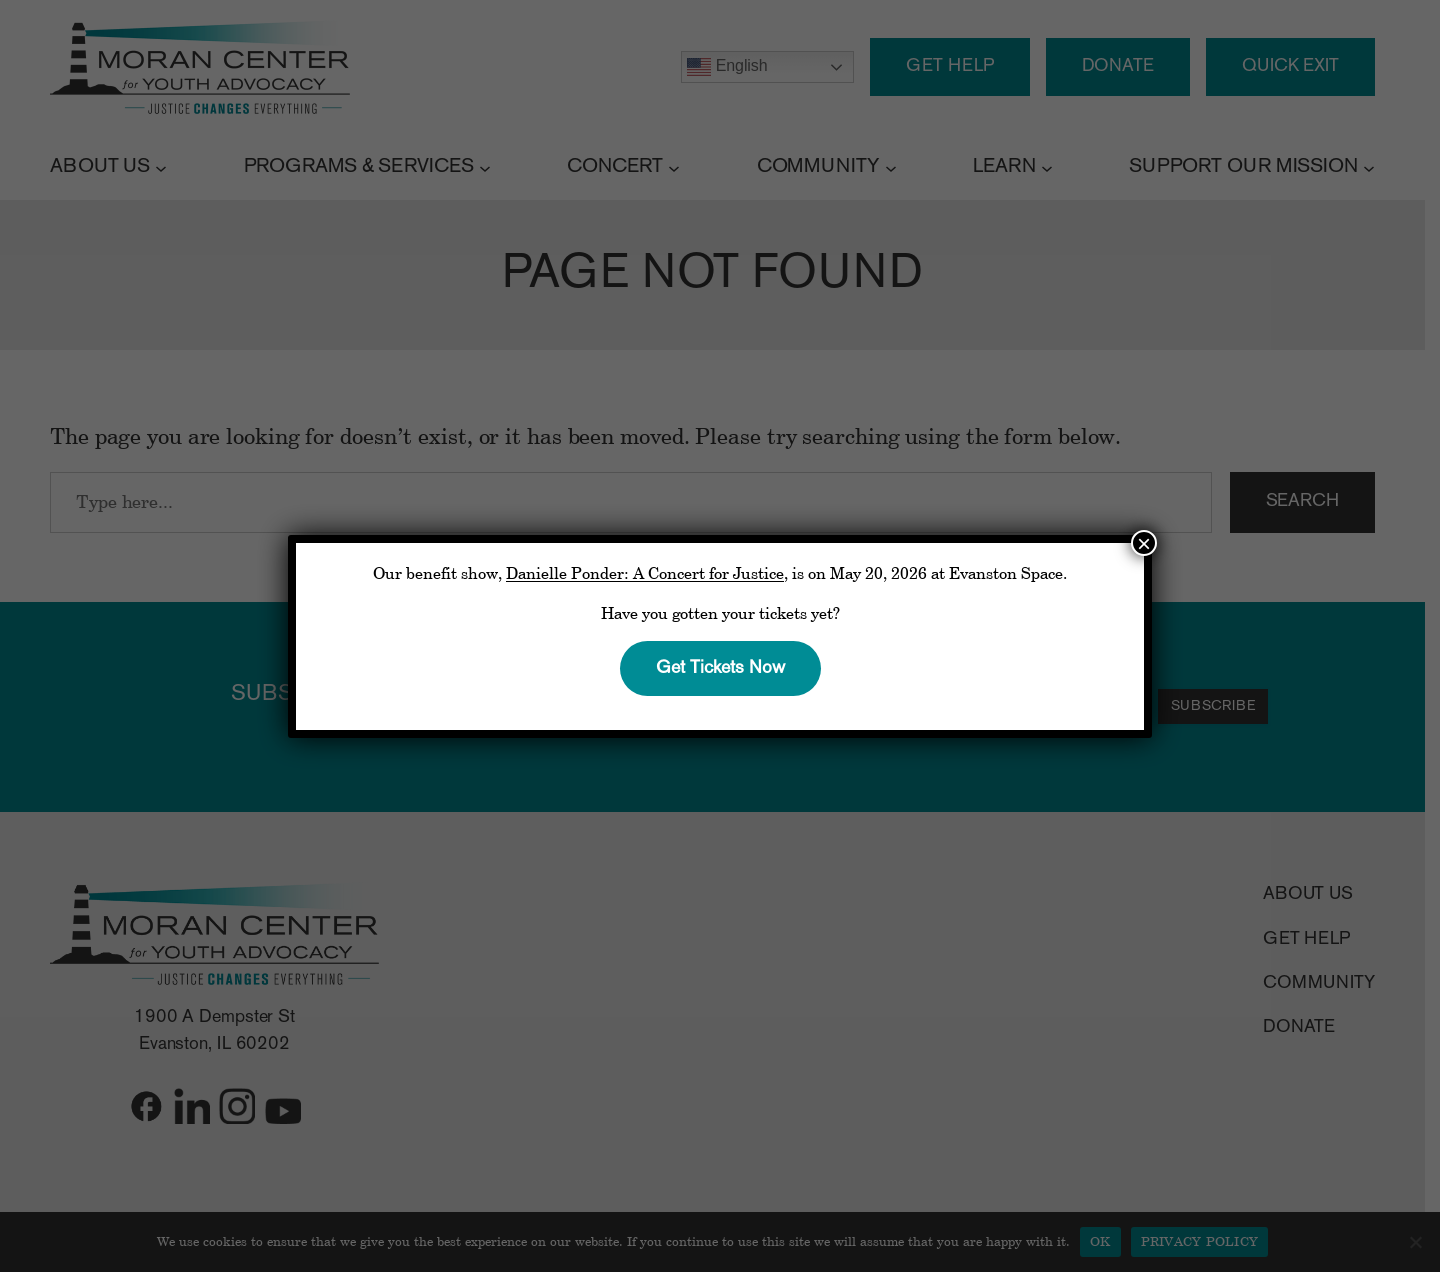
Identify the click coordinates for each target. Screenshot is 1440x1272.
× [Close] (1144, 543)
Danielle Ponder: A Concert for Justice (645, 573)
